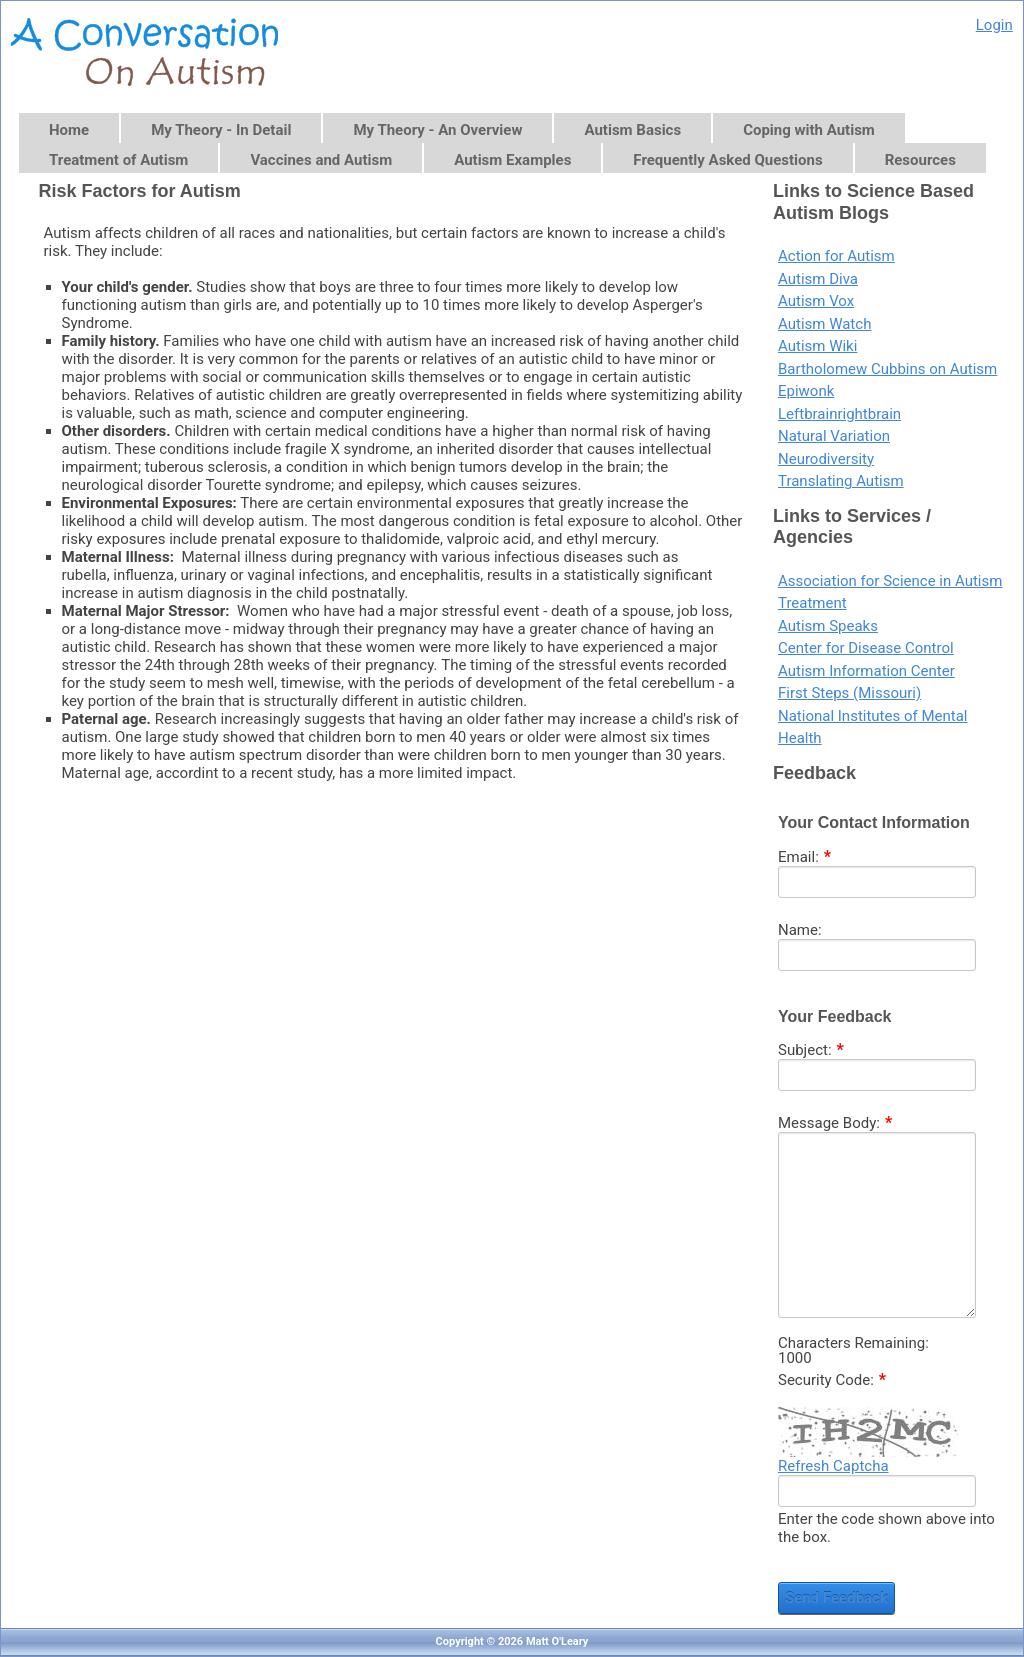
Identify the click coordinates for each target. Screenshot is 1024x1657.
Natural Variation (834, 436)
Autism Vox (816, 301)
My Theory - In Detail (221, 130)
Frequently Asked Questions (727, 160)
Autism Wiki (817, 346)
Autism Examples (512, 160)
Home (69, 130)
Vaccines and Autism (321, 160)
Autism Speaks (828, 626)
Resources (920, 160)
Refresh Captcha (833, 1466)
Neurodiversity (826, 459)
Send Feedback (836, 1598)
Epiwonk (806, 391)
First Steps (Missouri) (849, 693)
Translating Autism (841, 481)
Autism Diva (818, 279)
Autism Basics (632, 130)
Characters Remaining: (853, 1343)
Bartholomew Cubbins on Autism (887, 369)
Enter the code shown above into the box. (886, 1528)
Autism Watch (824, 324)
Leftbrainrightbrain (839, 414)
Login (994, 25)
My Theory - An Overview (437, 130)
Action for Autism (836, 256)
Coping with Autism (809, 130)
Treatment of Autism (118, 160)
